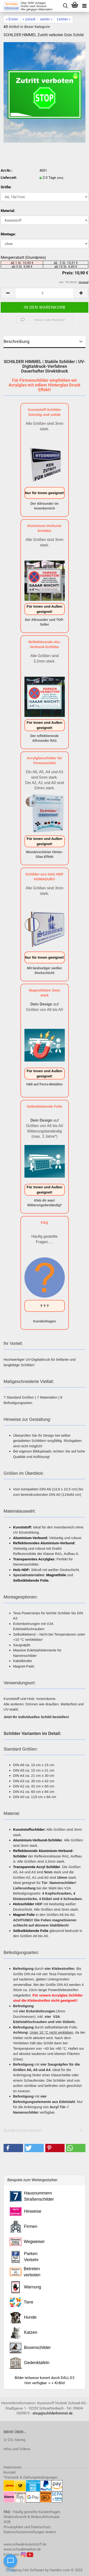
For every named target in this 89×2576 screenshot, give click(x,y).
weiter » (46, 19)
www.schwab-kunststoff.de (25, 2544)
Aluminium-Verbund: (30, 1538)
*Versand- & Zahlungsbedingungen (30, 2477)
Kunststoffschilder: (29, 1829)
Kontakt (10, 2472)
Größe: (6, 187)
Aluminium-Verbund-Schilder (37, 1840)
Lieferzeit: (9, 178)
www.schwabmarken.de (22, 2549)
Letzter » (63, 19)
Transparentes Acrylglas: (34, 1559)
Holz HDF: (21, 1570)
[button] (13, 2148)
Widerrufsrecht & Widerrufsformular (32, 2517)
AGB (7, 2522)
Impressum (12, 2467)
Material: (8, 211)
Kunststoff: (22, 1527)
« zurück (29, 19)
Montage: (8, 234)
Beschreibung (16, 341)
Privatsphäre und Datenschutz (27, 2527)
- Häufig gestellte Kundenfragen (32, 2512)
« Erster (12, 19)
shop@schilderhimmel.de (53, 2413)
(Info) (60, 178)
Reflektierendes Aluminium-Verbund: (44, 1543)
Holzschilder (23, 1904)
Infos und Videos (17, 2449)
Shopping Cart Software (25, 2570)
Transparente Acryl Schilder (36, 1867)
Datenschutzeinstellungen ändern (30, 2532)
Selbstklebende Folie (30, 1931)
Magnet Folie (24, 1915)
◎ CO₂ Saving (14, 2440)
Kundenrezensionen (22, 2130)
